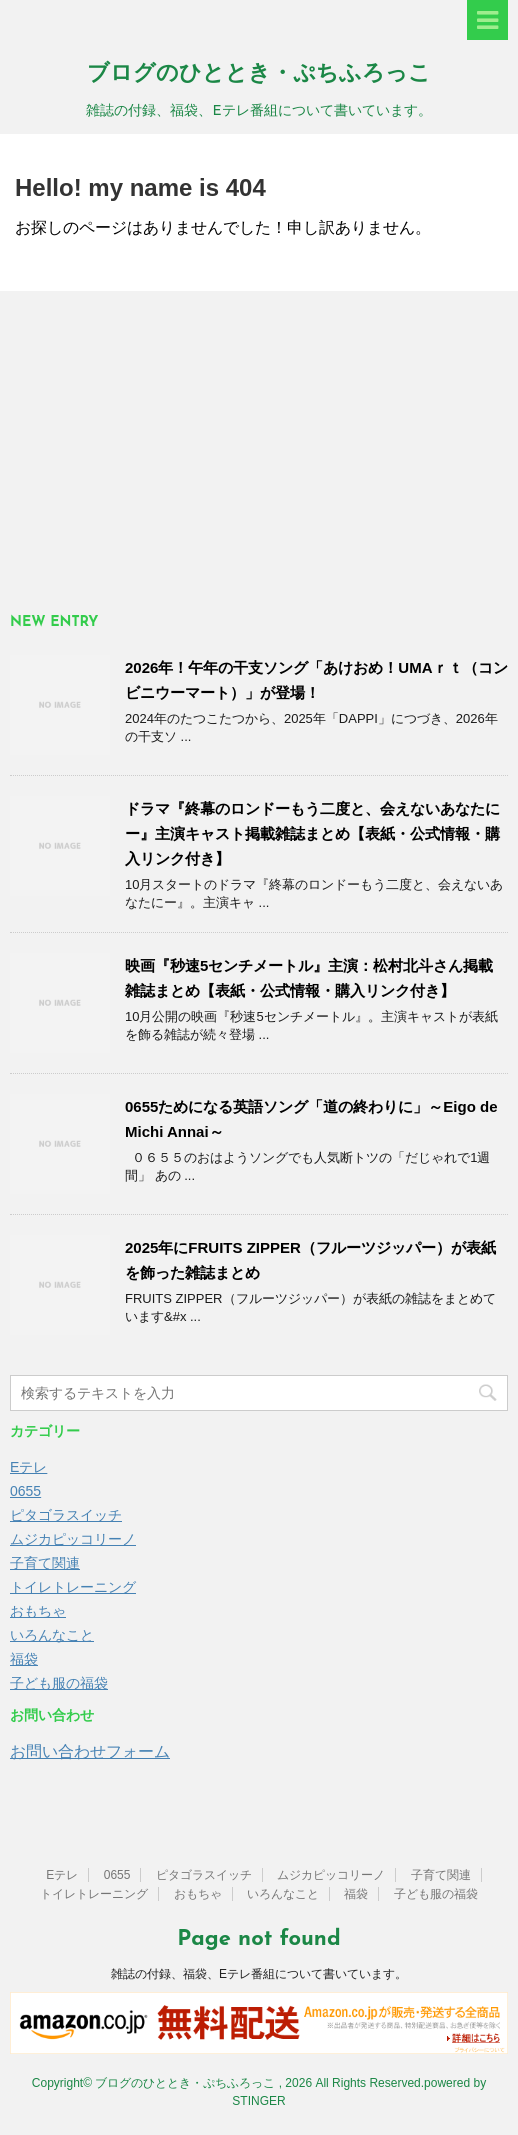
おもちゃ (38, 1611)
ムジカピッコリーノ (73, 1539)
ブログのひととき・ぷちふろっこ (259, 74)
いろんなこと (52, 1635)
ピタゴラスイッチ (66, 1515)
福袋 (24, 1659)
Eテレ (28, 1467)
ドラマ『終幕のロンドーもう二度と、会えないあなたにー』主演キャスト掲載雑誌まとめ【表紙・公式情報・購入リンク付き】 (312, 833)
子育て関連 (45, 1563)
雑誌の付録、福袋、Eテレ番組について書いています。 (259, 1974)
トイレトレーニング (73, 1587)
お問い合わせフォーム (90, 1751)
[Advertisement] (259, 451)
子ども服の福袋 (59, 1683)
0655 (25, 1491)
